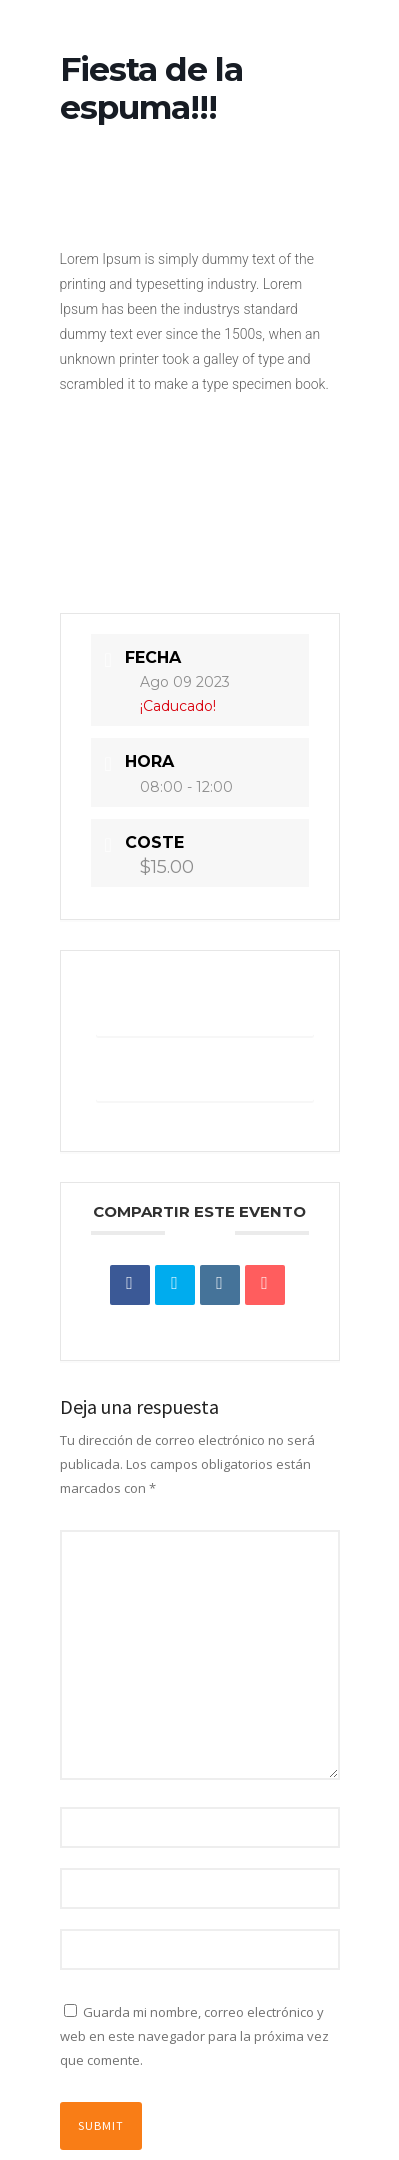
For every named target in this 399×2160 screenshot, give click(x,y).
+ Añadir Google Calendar (205, 1010)
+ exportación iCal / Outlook (204, 1075)
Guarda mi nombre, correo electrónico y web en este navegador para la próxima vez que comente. (194, 2036)
